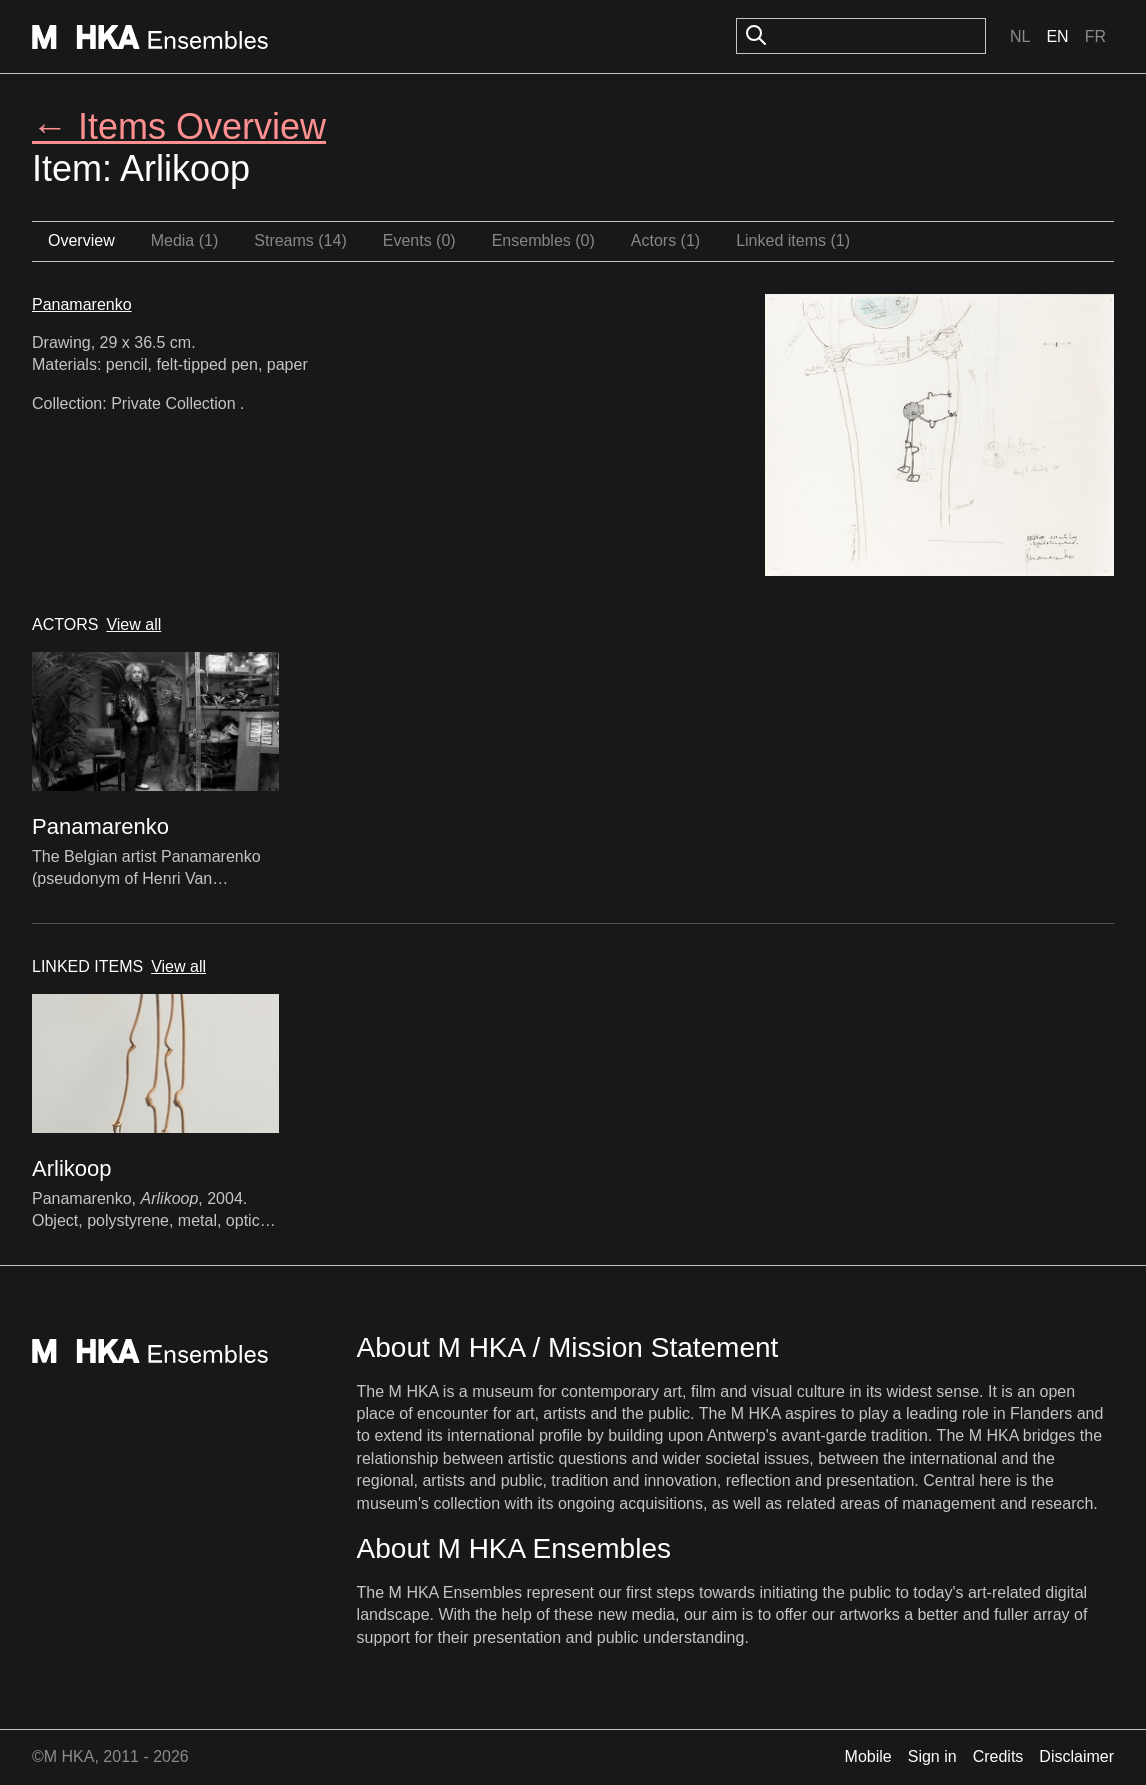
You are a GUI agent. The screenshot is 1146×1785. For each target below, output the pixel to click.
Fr (1095, 36)
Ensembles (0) (543, 240)
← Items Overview (179, 126)
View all (133, 624)
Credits (998, 1756)
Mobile (868, 1756)
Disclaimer (1076, 1756)
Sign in (932, 1756)
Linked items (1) (793, 240)
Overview (81, 240)
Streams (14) (300, 240)
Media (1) (185, 240)
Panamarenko (82, 304)
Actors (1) (665, 240)
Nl (1020, 36)
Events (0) (419, 240)
